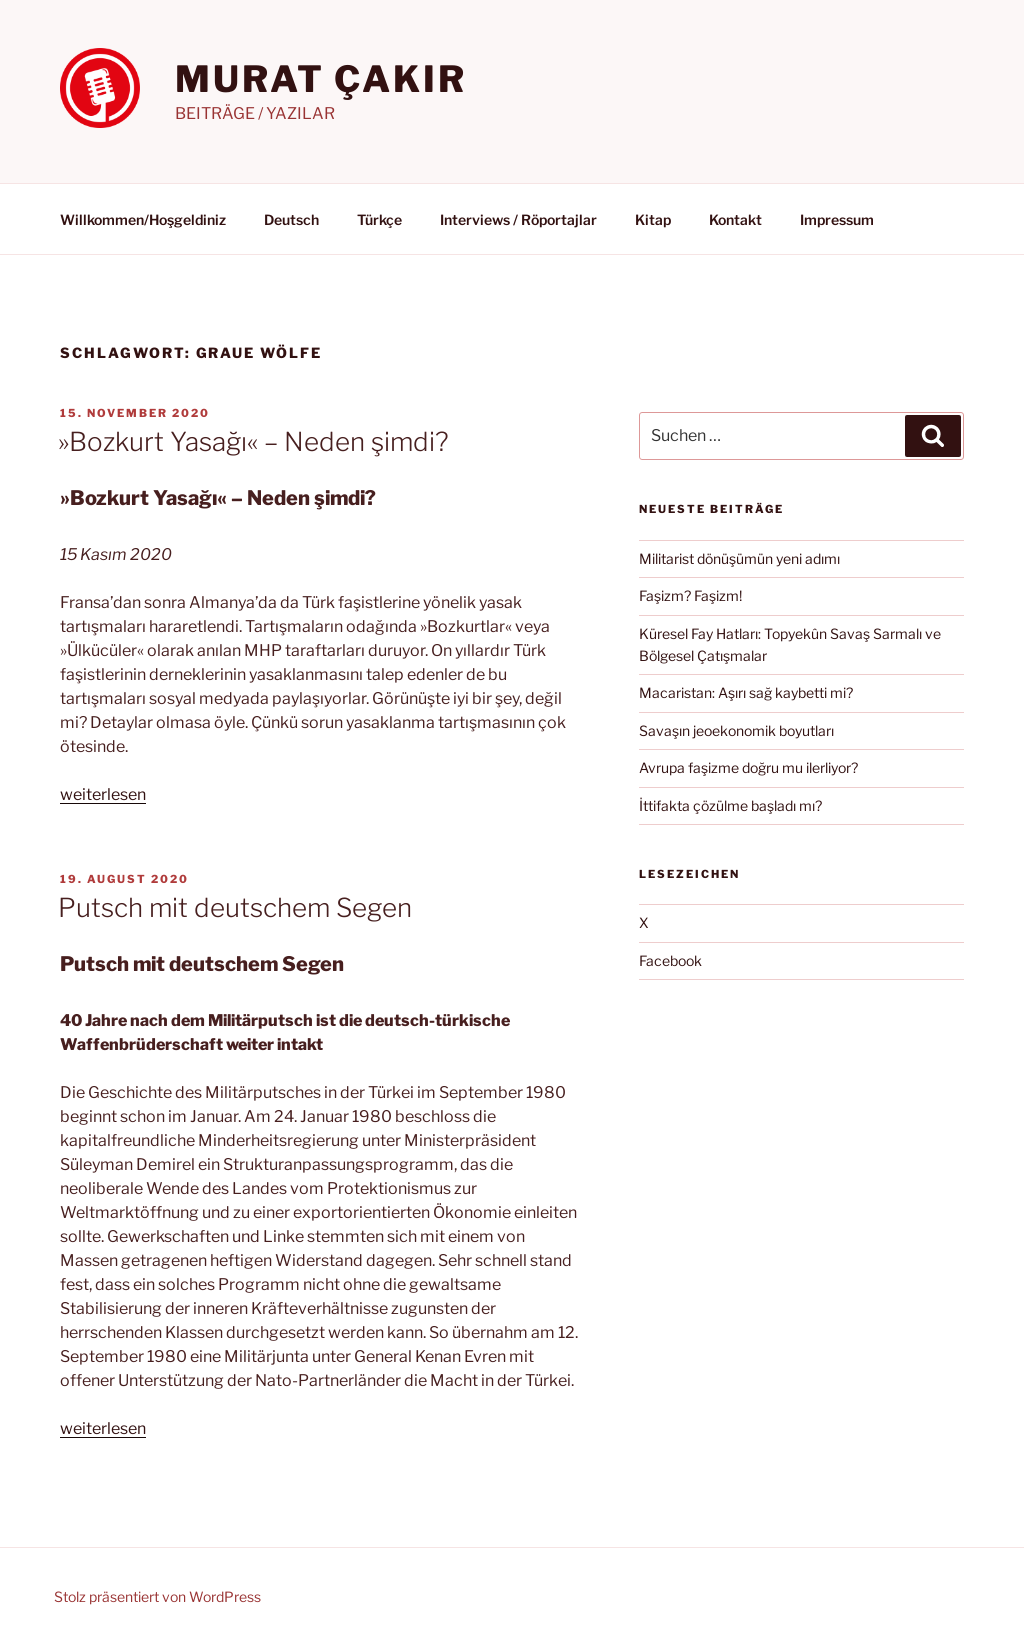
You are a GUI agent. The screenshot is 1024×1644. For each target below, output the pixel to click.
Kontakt (735, 219)
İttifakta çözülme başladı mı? (730, 805)
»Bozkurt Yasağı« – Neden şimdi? (253, 441)
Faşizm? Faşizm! (690, 595)
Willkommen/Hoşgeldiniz (143, 219)
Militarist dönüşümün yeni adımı (739, 558)
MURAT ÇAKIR (321, 79)
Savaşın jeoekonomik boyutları (736, 730)
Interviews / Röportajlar (518, 219)
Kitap (653, 219)
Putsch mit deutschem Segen (235, 907)
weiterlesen (103, 794)
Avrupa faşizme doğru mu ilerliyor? (748, 767)
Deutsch (291, 219)
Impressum (837, 219)
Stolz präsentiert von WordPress (157, 1596)
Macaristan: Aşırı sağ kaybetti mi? (746, 692)
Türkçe (379, 219)
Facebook (670, 960)
